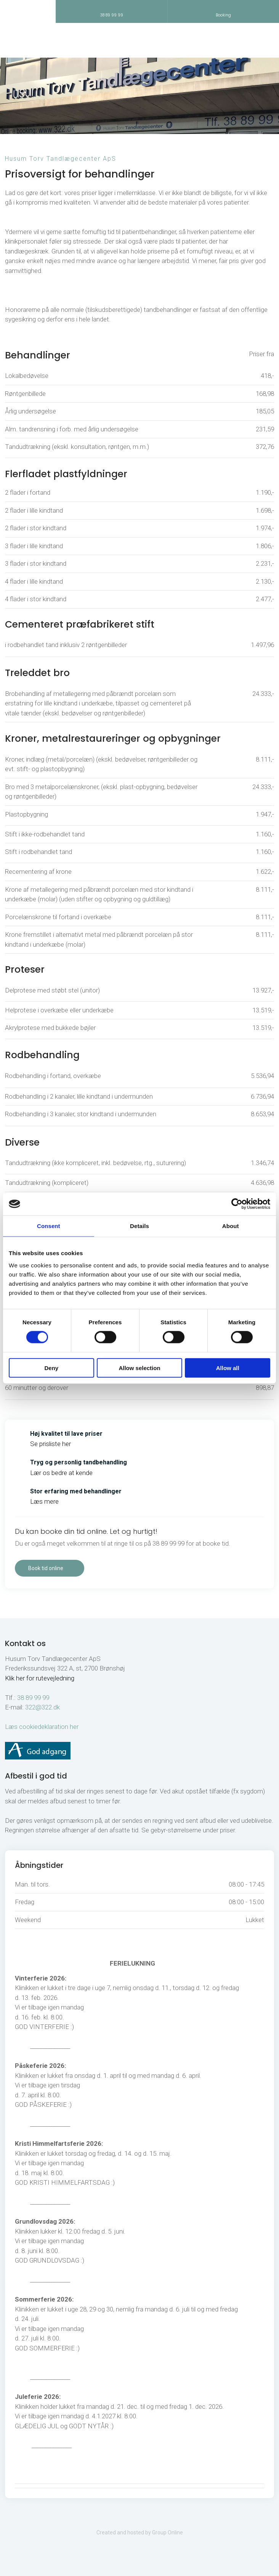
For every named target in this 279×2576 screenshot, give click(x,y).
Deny (51, 1367)
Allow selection (139, 1367)
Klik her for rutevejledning (39, 1678)
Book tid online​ (45, 1568)
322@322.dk (42, 1707)
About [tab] (230, 1226)
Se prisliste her (50, 1444)
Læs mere (44, 1501)
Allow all (227, 1367)
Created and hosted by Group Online (139, 2532)
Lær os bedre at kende (61, 1473)
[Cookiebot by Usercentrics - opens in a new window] (237, 1204)
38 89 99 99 (33, 1697)
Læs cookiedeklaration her (42, 1726)
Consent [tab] (48, 1226)
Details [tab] (139, 1226)
